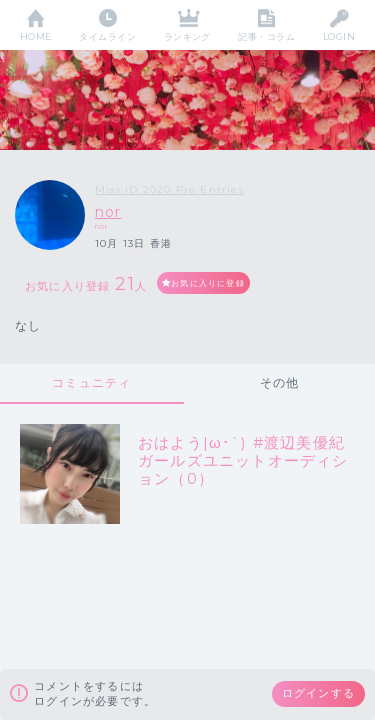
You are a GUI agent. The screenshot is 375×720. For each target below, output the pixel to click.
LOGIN (339, 36)
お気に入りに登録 (208, 283)
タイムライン (107, 36)
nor (108, 212)
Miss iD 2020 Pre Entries (169, 189)
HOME (36, 36)
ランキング (187, 36)
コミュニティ (91, 382)
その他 (280, 382)
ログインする (318, 693)
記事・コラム (266, 36)
